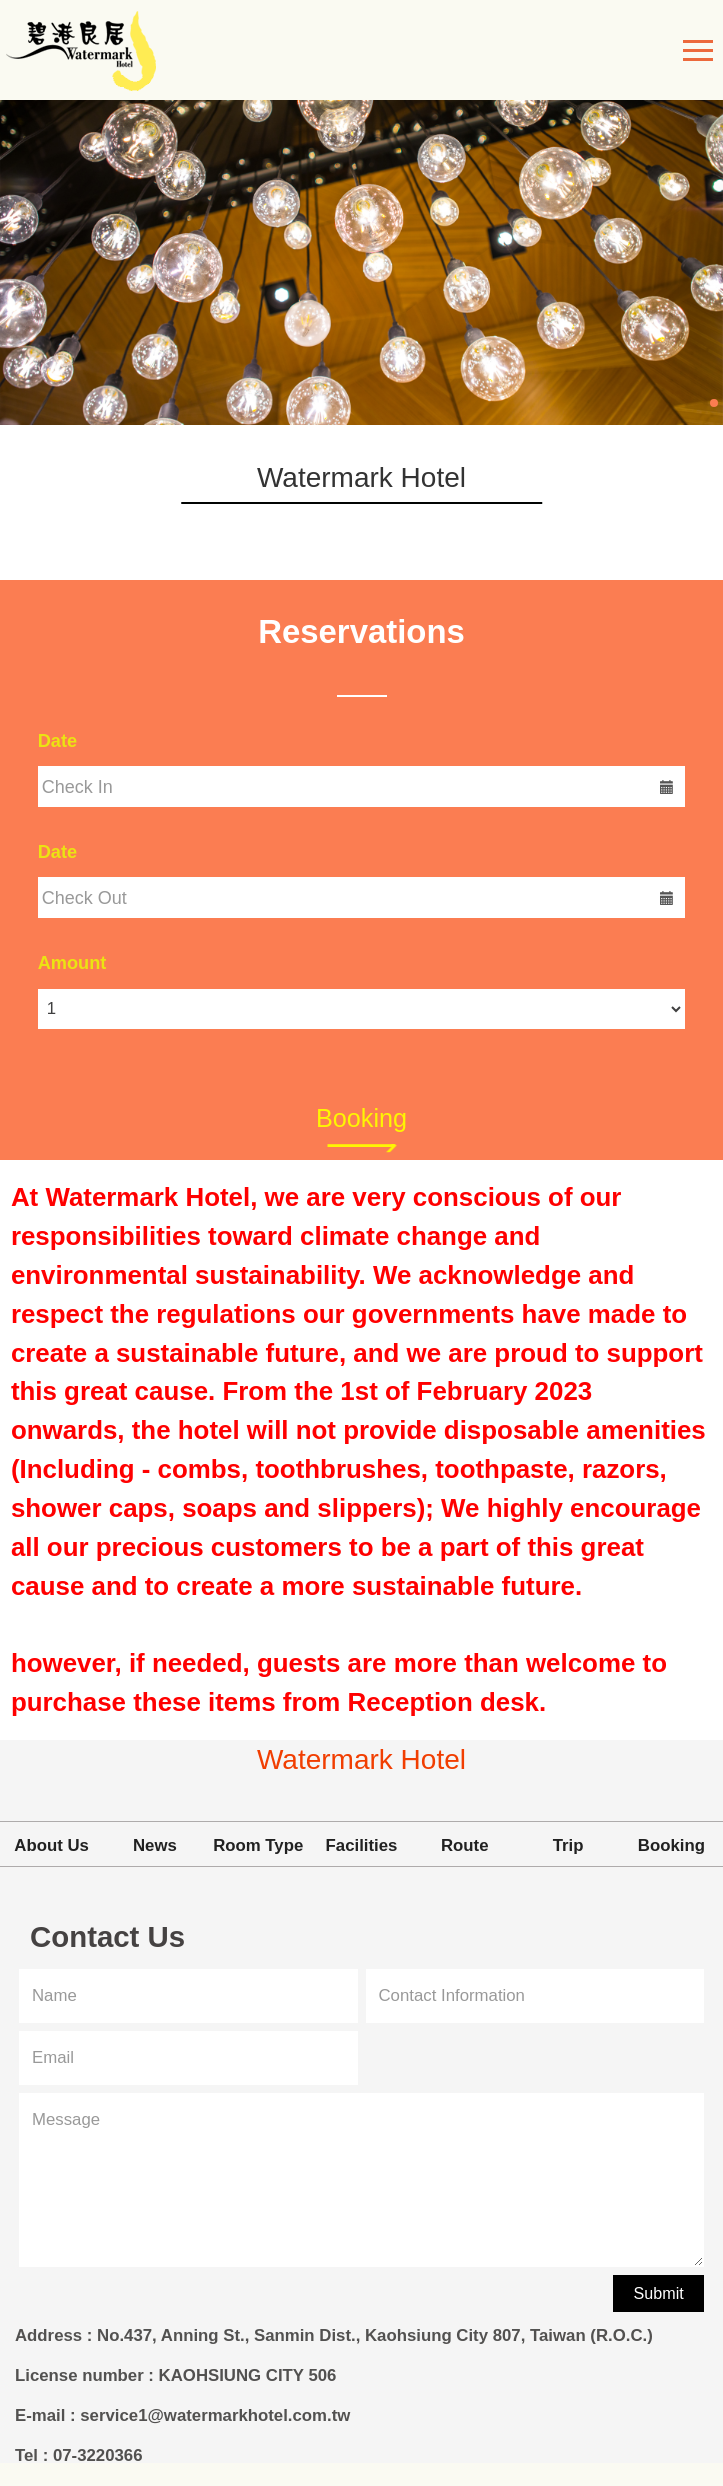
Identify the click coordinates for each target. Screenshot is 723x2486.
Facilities (362, 1845)
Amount (72, 963)
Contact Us (107, 1938)
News (155, 1845)
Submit (659, 2293)
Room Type (258, 1845)
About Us (51, 1845)
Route (465, 1845)
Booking (361, 1118)
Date (57, 741)
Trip (568, 1845)
